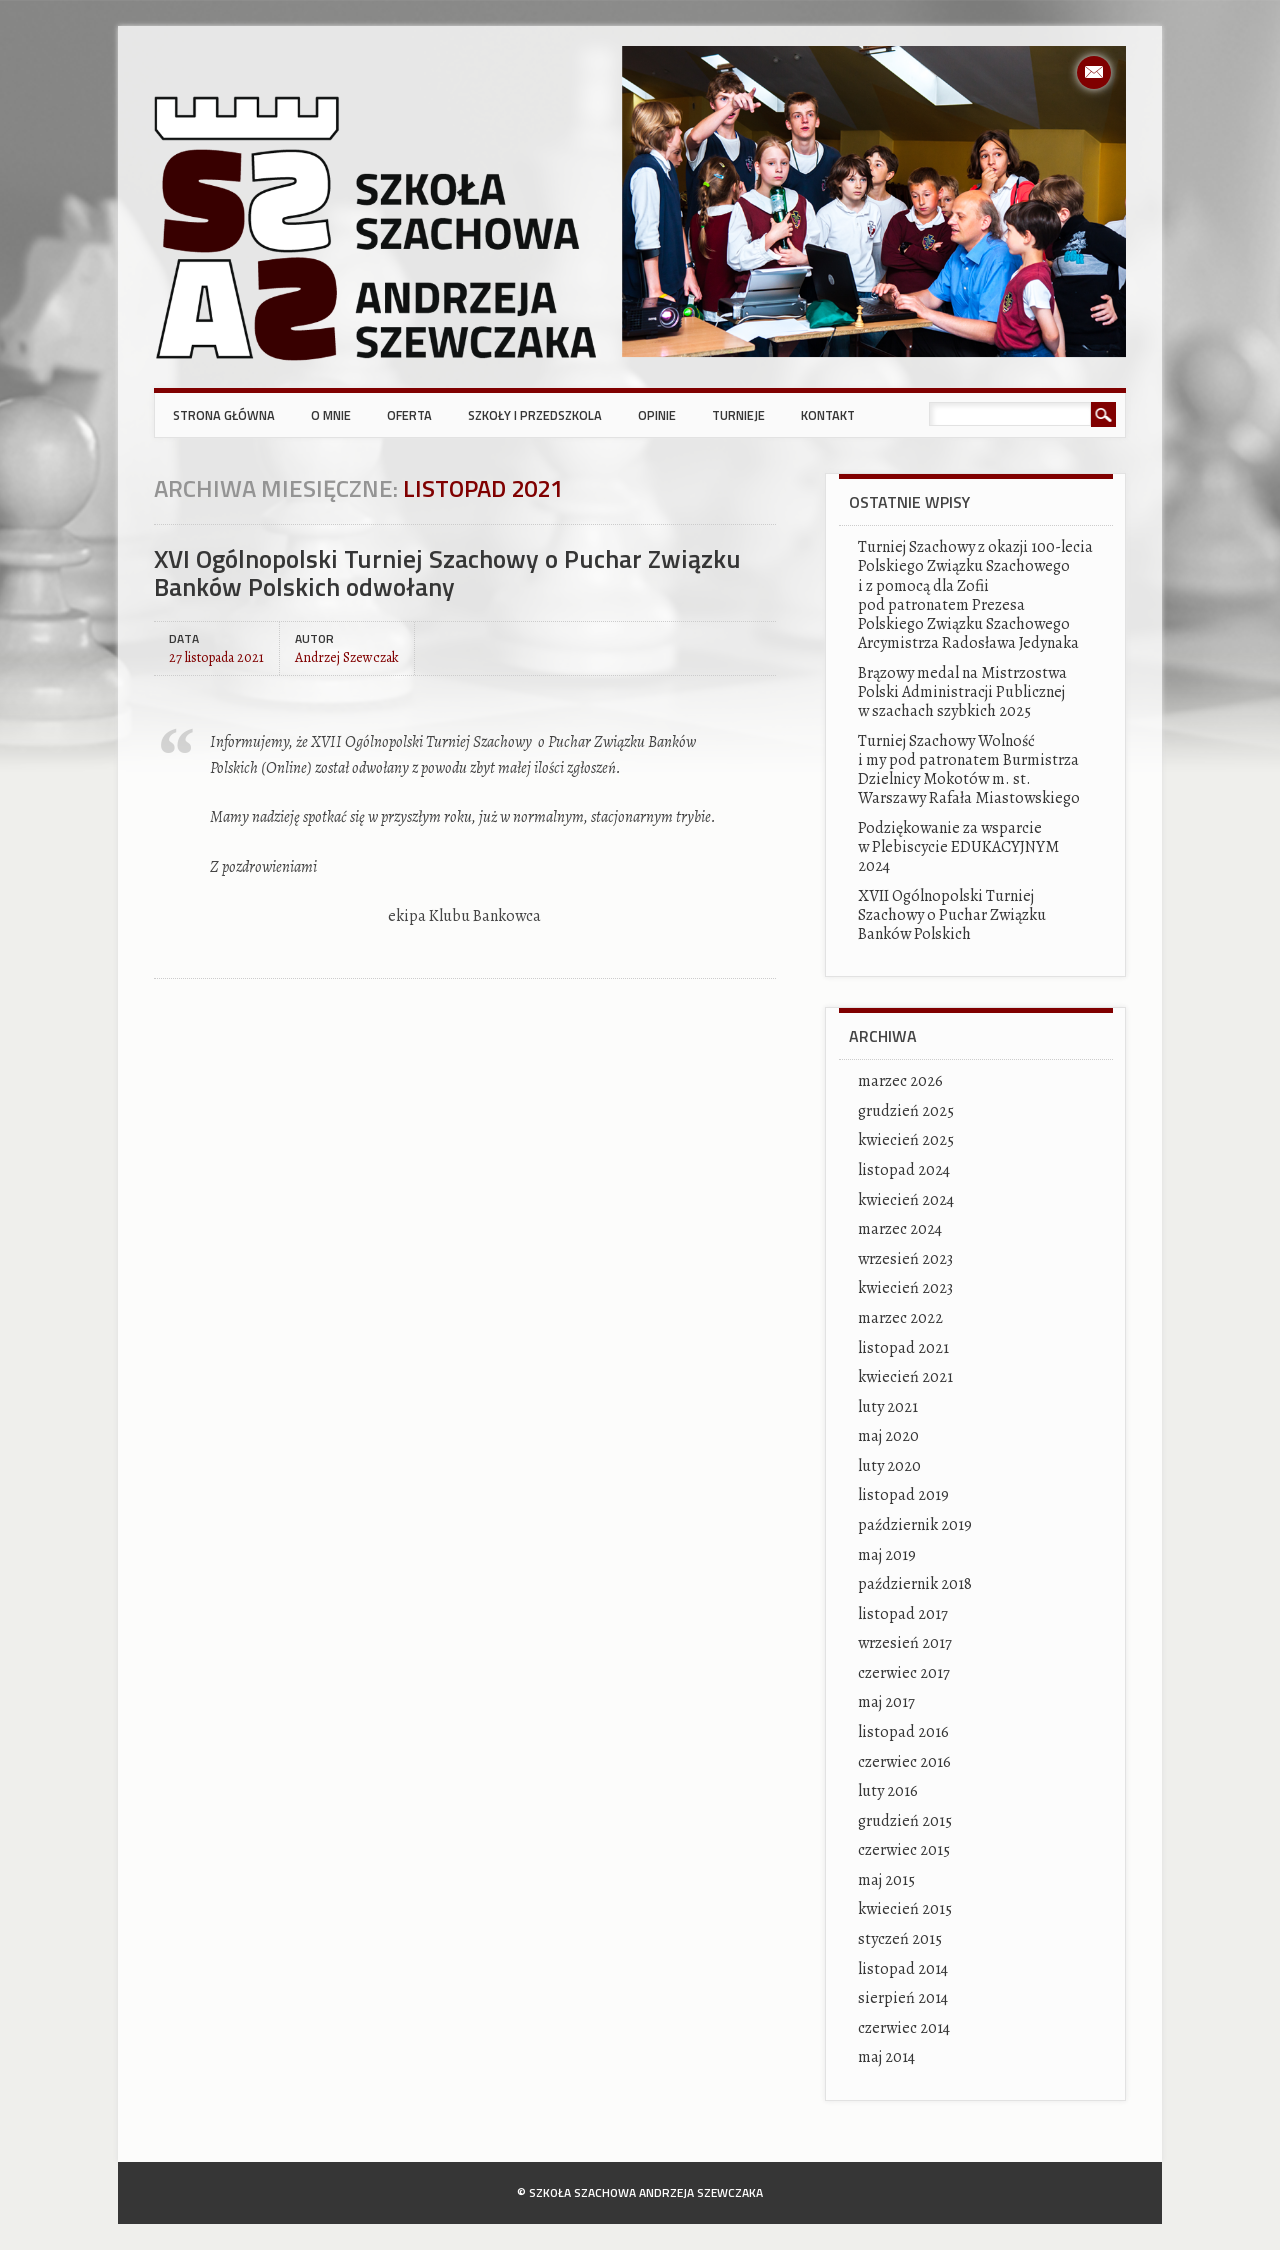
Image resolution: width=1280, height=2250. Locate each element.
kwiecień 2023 (905, 1288)
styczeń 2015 (900, 1939)
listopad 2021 (903, 1348)
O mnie (331, 415)
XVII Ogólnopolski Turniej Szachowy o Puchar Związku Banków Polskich (952, 915)
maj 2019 (887, 1555)
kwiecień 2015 (905, 1909)
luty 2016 (888, 1791)
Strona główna (224, 415)
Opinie (657, 415)
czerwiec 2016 (904, 1762)
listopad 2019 (903, 1495)
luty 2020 (889, 1466)
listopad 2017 (903, 1614)
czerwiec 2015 (904, 1850)
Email (1094, 72)
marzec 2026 (900, 1081)
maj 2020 (888, 1436)
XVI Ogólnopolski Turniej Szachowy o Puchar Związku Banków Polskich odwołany (447, 572)
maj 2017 (886, 1702)
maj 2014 (886, 2057)
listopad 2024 (904, 1170)
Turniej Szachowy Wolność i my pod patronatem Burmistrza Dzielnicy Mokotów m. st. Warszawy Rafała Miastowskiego (969, 770)
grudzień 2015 (905, 1821)
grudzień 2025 (906, 1111)
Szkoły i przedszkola (535, 415)
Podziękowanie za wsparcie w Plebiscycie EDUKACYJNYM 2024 (958, 847)
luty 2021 (888, 1407)
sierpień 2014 (903, 1998)
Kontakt (828, 415)
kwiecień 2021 (905, 1377)
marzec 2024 (900, 1229)
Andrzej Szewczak (347, 656)
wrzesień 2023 (905, 1259)
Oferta (409, 415)
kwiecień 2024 (906, 1200)
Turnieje (738, 415)
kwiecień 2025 (906, 1140)
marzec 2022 (900, 1318)
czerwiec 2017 (904, 1673)
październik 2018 (915, 1584)
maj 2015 (886, 1880)
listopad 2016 (903, 1732)
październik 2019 (915, 1525)
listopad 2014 (903, 1969)
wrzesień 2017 (905, 1643)
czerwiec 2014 (904, 2028)
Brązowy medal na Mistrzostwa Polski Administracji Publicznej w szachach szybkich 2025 (962, 692)
